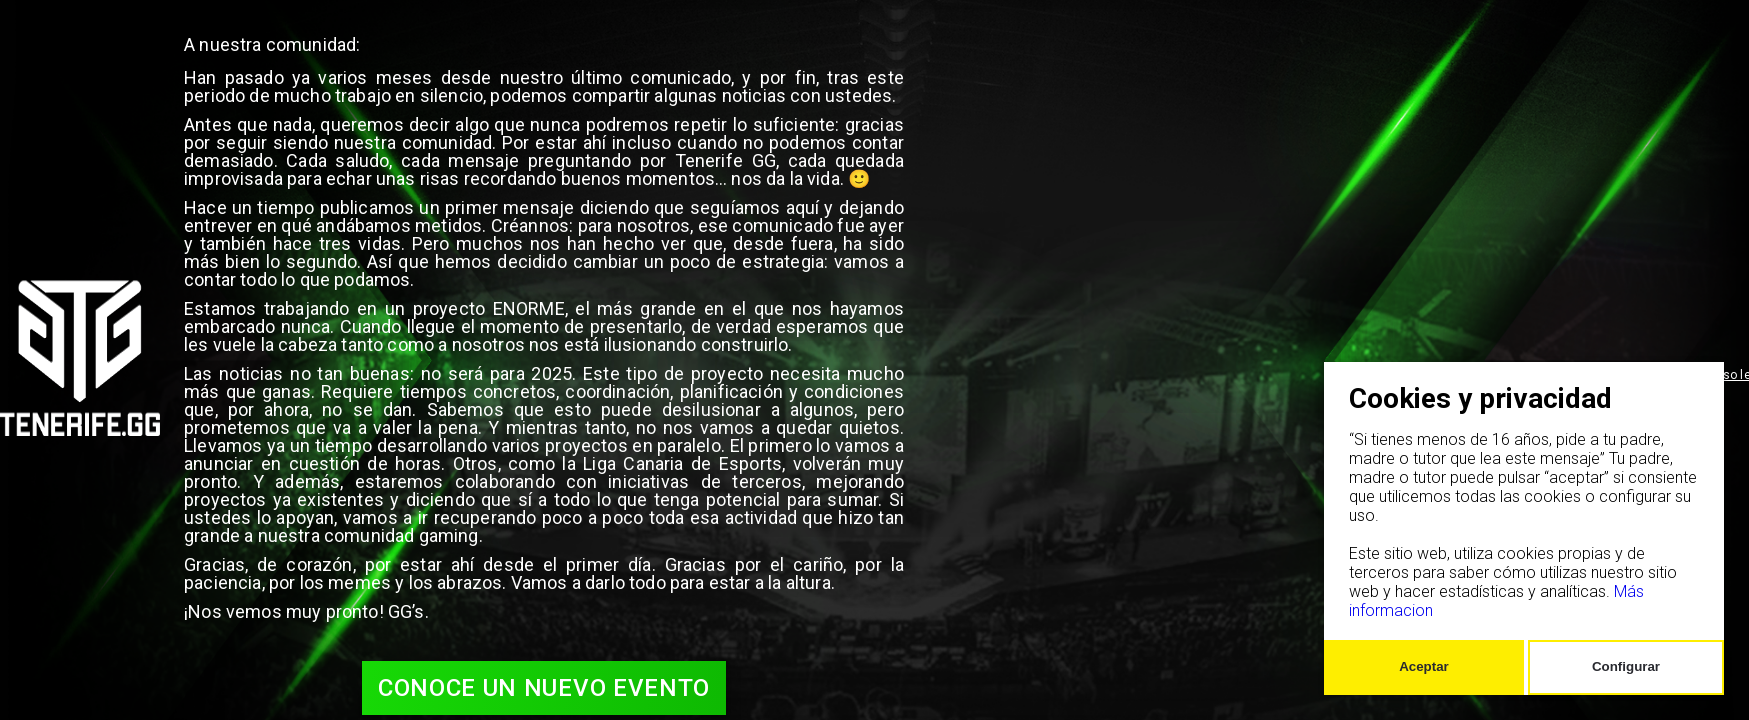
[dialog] (1524, 528)
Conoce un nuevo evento (544, 688)
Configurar (1626, 666)
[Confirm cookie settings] (1424, 667)
